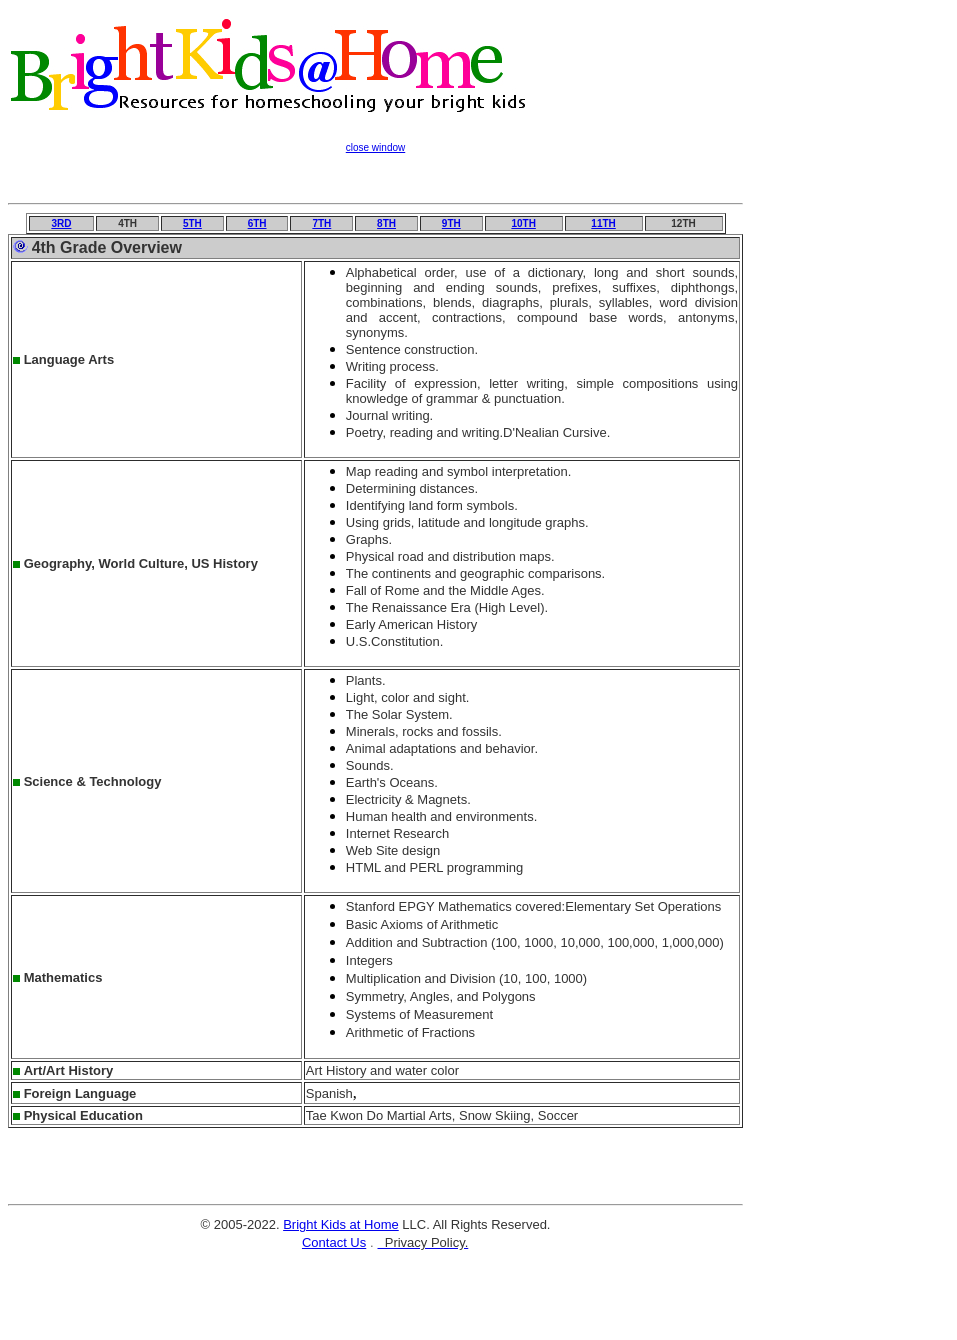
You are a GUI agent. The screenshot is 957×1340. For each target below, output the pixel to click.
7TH (321, 223)
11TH (603, 223)
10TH (523, 223)
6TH (257, 223)
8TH (386, 223)
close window (375, 147)
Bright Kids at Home (341, 1224)
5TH (192, 223)
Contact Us (334, 1242)
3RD (61, 223)
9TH (451, 223)
